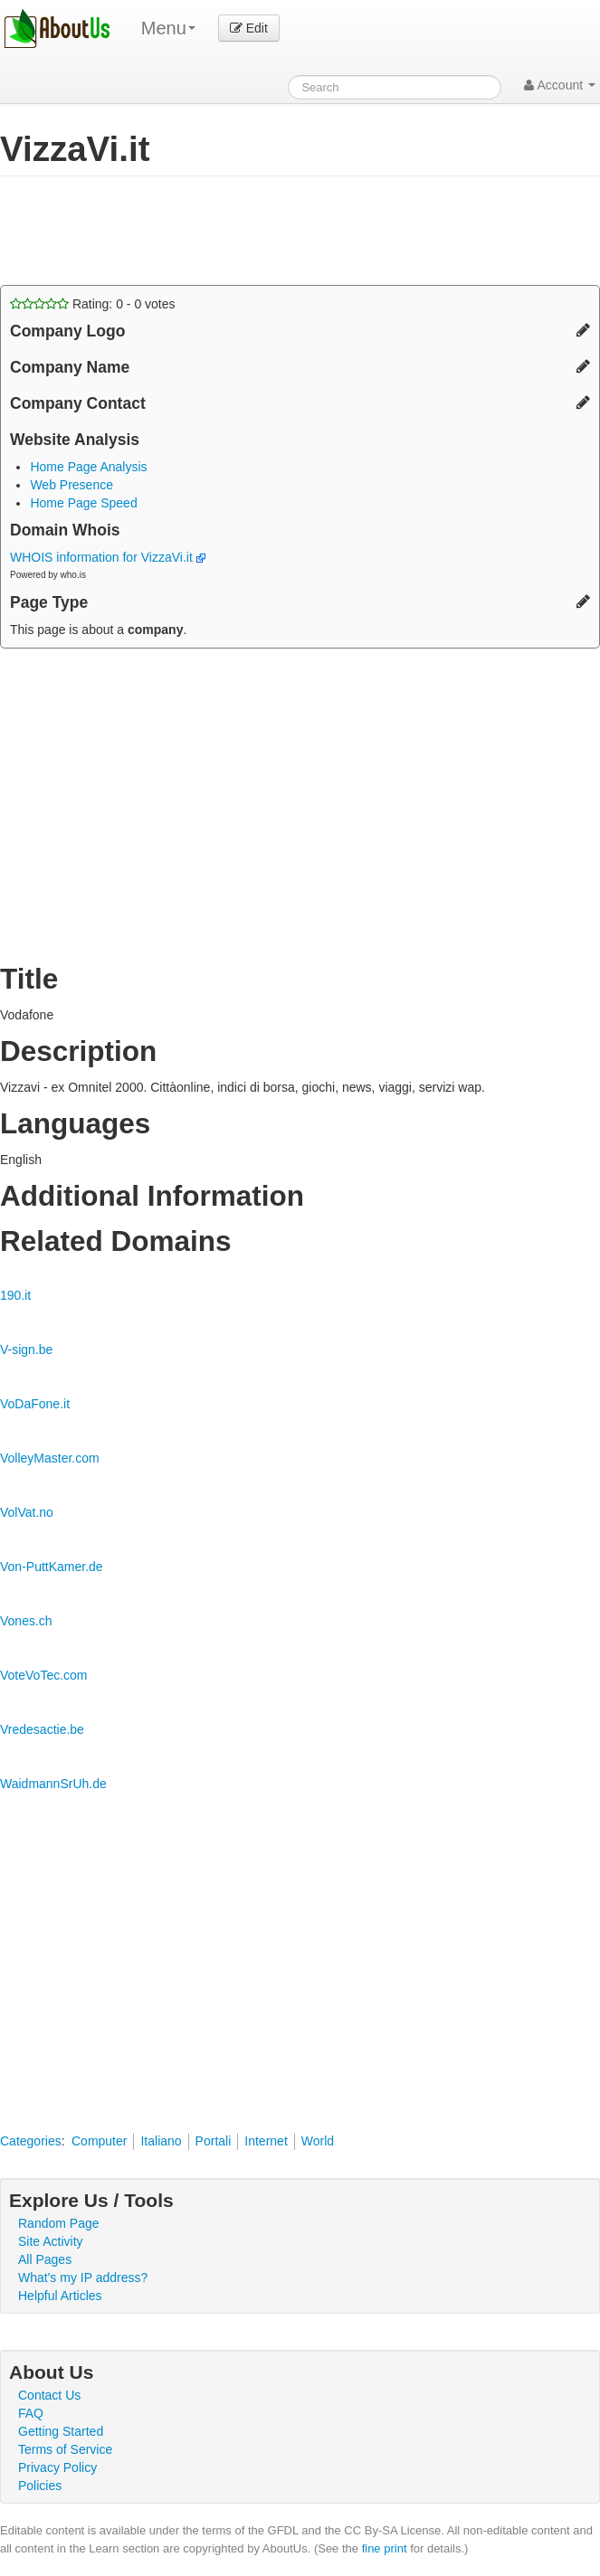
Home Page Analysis (88, 466)
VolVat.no (26, 1512)
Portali (213, 2141)
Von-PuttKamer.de (51, 1566)
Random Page (59, 2223)
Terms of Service (65, 2449)
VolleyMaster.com (50, 1458)
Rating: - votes (93, 304)
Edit (249, 28)
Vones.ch (26, 1621)
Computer (99, 2141)
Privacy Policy (57, 2467)
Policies (40, 2485)
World (317, 2141)
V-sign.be (26, 1349)
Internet (265, 2141)
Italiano (160, 2141)
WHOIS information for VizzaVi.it (107, 557)
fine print (384, 2548)
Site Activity (50, 2241)
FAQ (30, 2413)
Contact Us (49, 2395)
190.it (15, 1295)
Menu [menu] (168, 28)
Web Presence (71, 485)
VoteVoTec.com (44, 1675)
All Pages (44, 2259)
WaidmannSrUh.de (53, 1783)
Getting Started (60, 2431)
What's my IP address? (83, 2277)
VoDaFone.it (35, 1404)
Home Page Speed (83, 503)
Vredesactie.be (42, 1729)
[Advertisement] (212, 231)
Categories (31, 2141)
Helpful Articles (60, 2295)
